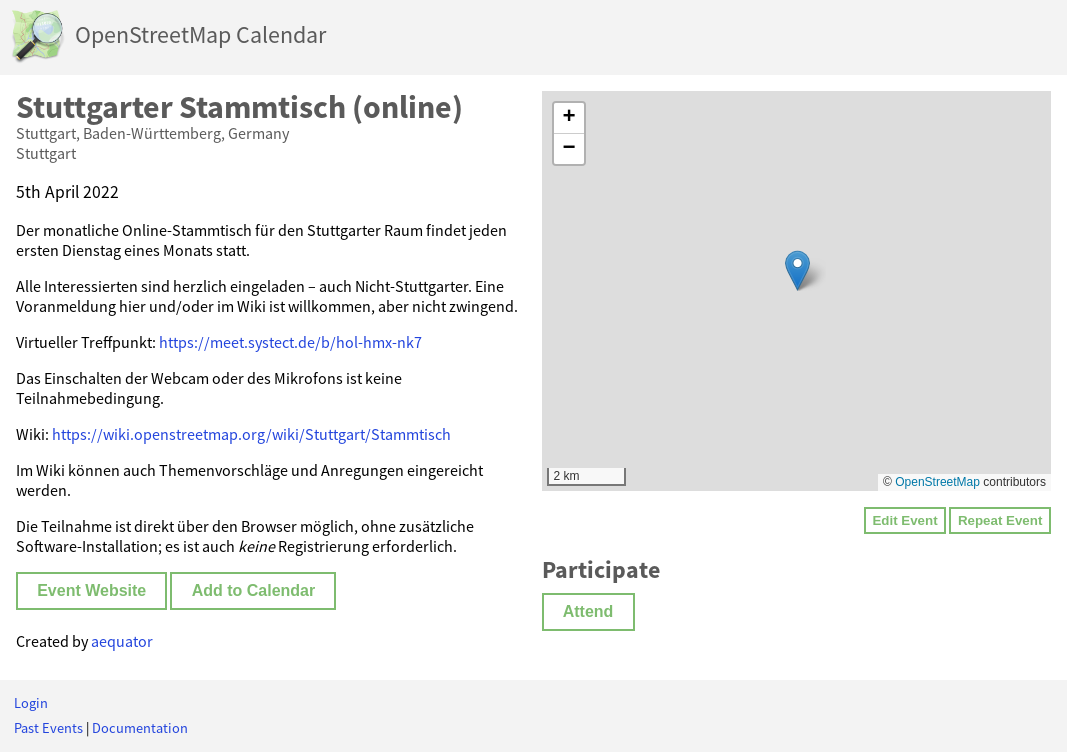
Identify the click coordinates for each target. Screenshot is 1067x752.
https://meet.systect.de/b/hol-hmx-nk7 (290, 342)
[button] (797, 270)
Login (31, 703)
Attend (588, 611)
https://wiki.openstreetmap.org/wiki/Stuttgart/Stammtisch (251, 434)
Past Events (48, 728)
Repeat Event (1000, 520)
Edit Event (904, 520)
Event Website (91, 590)
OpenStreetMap (937, 482)
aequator (122, 641)
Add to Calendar (254, 590)
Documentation (140, 728)
